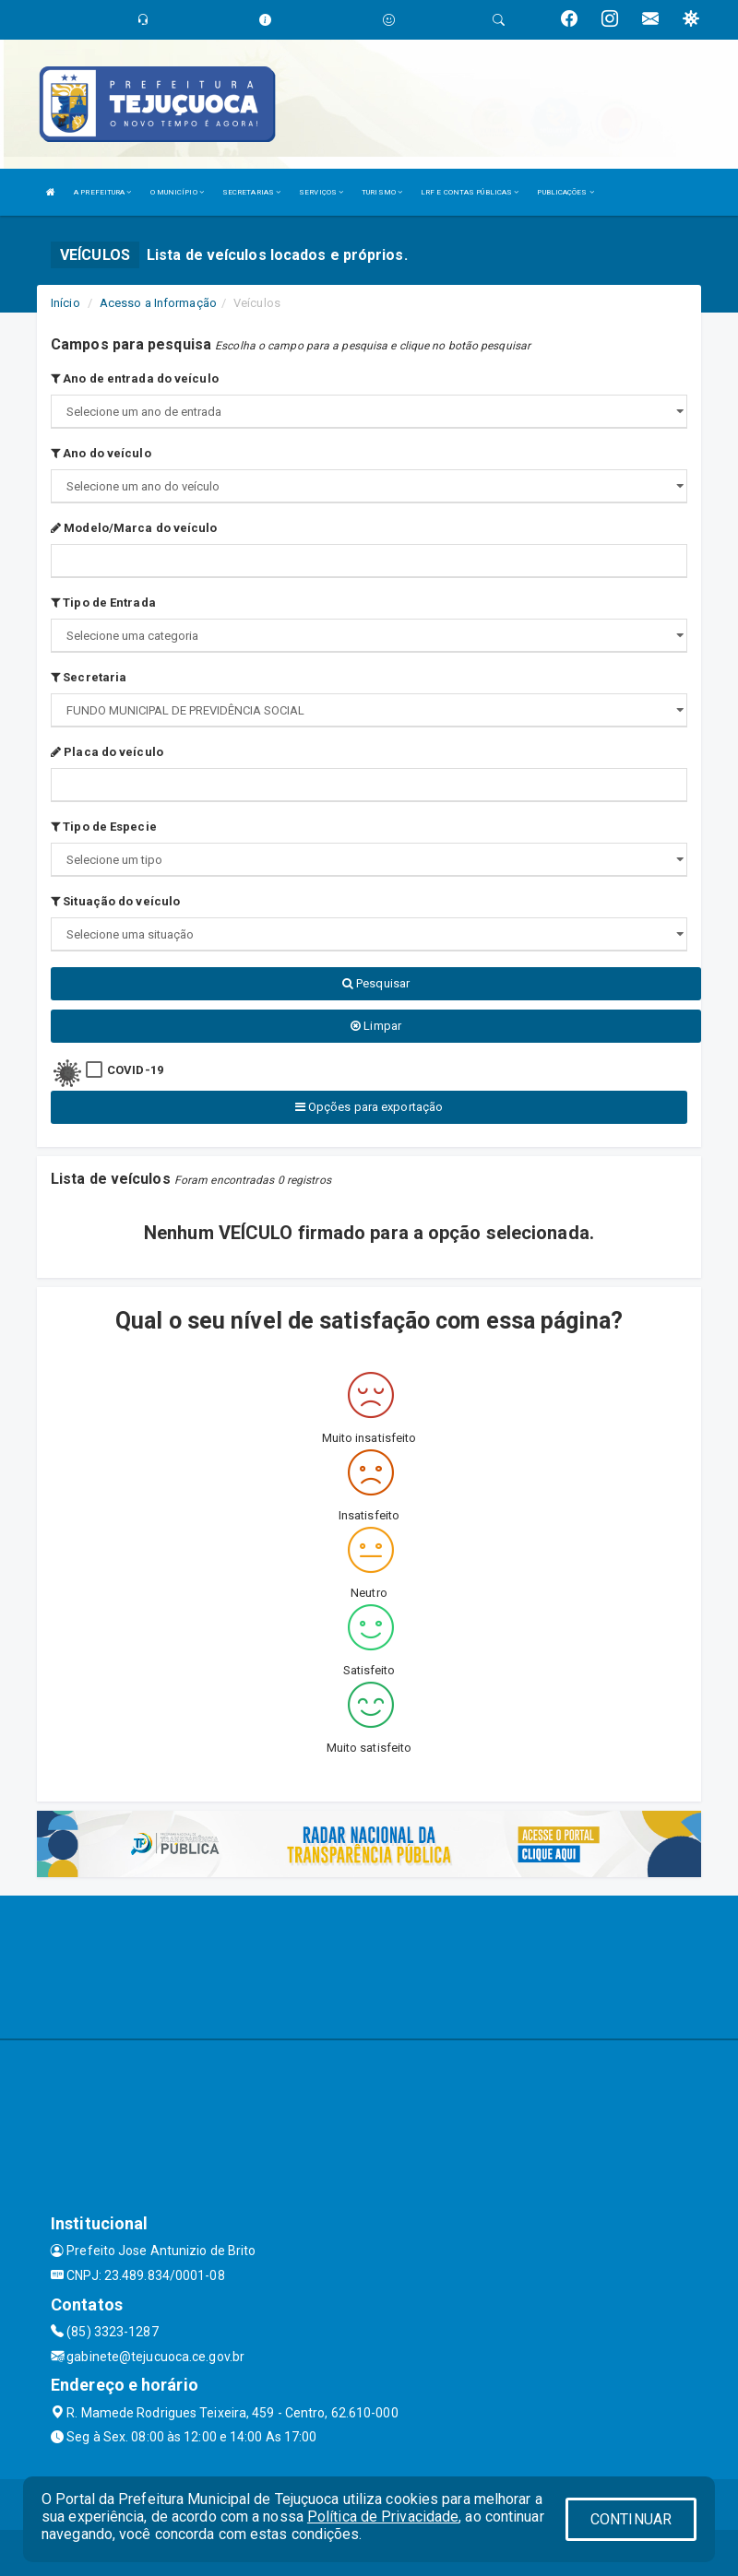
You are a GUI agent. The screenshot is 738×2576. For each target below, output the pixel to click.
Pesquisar (376, 983)
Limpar (376, 1026)
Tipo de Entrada (103, 602)
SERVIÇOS (321, 192)
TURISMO (382, 192)
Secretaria (88, 677)
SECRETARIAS (251, 192)
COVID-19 (135, 1070)
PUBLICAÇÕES (565, 192)
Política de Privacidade (382, 2516)
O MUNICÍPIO (177, 192)
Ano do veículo (101, 453)
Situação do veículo (115, 901)
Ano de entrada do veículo (135, 378)
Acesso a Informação (158, 303)
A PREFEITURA (102, 192)
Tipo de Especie (104, 826)
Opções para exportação (369, 1107)
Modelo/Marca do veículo (134, 528)
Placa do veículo (107, 752)
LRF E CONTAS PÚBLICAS (469, 192)
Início (65, 303)
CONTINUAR (631, 2519)
